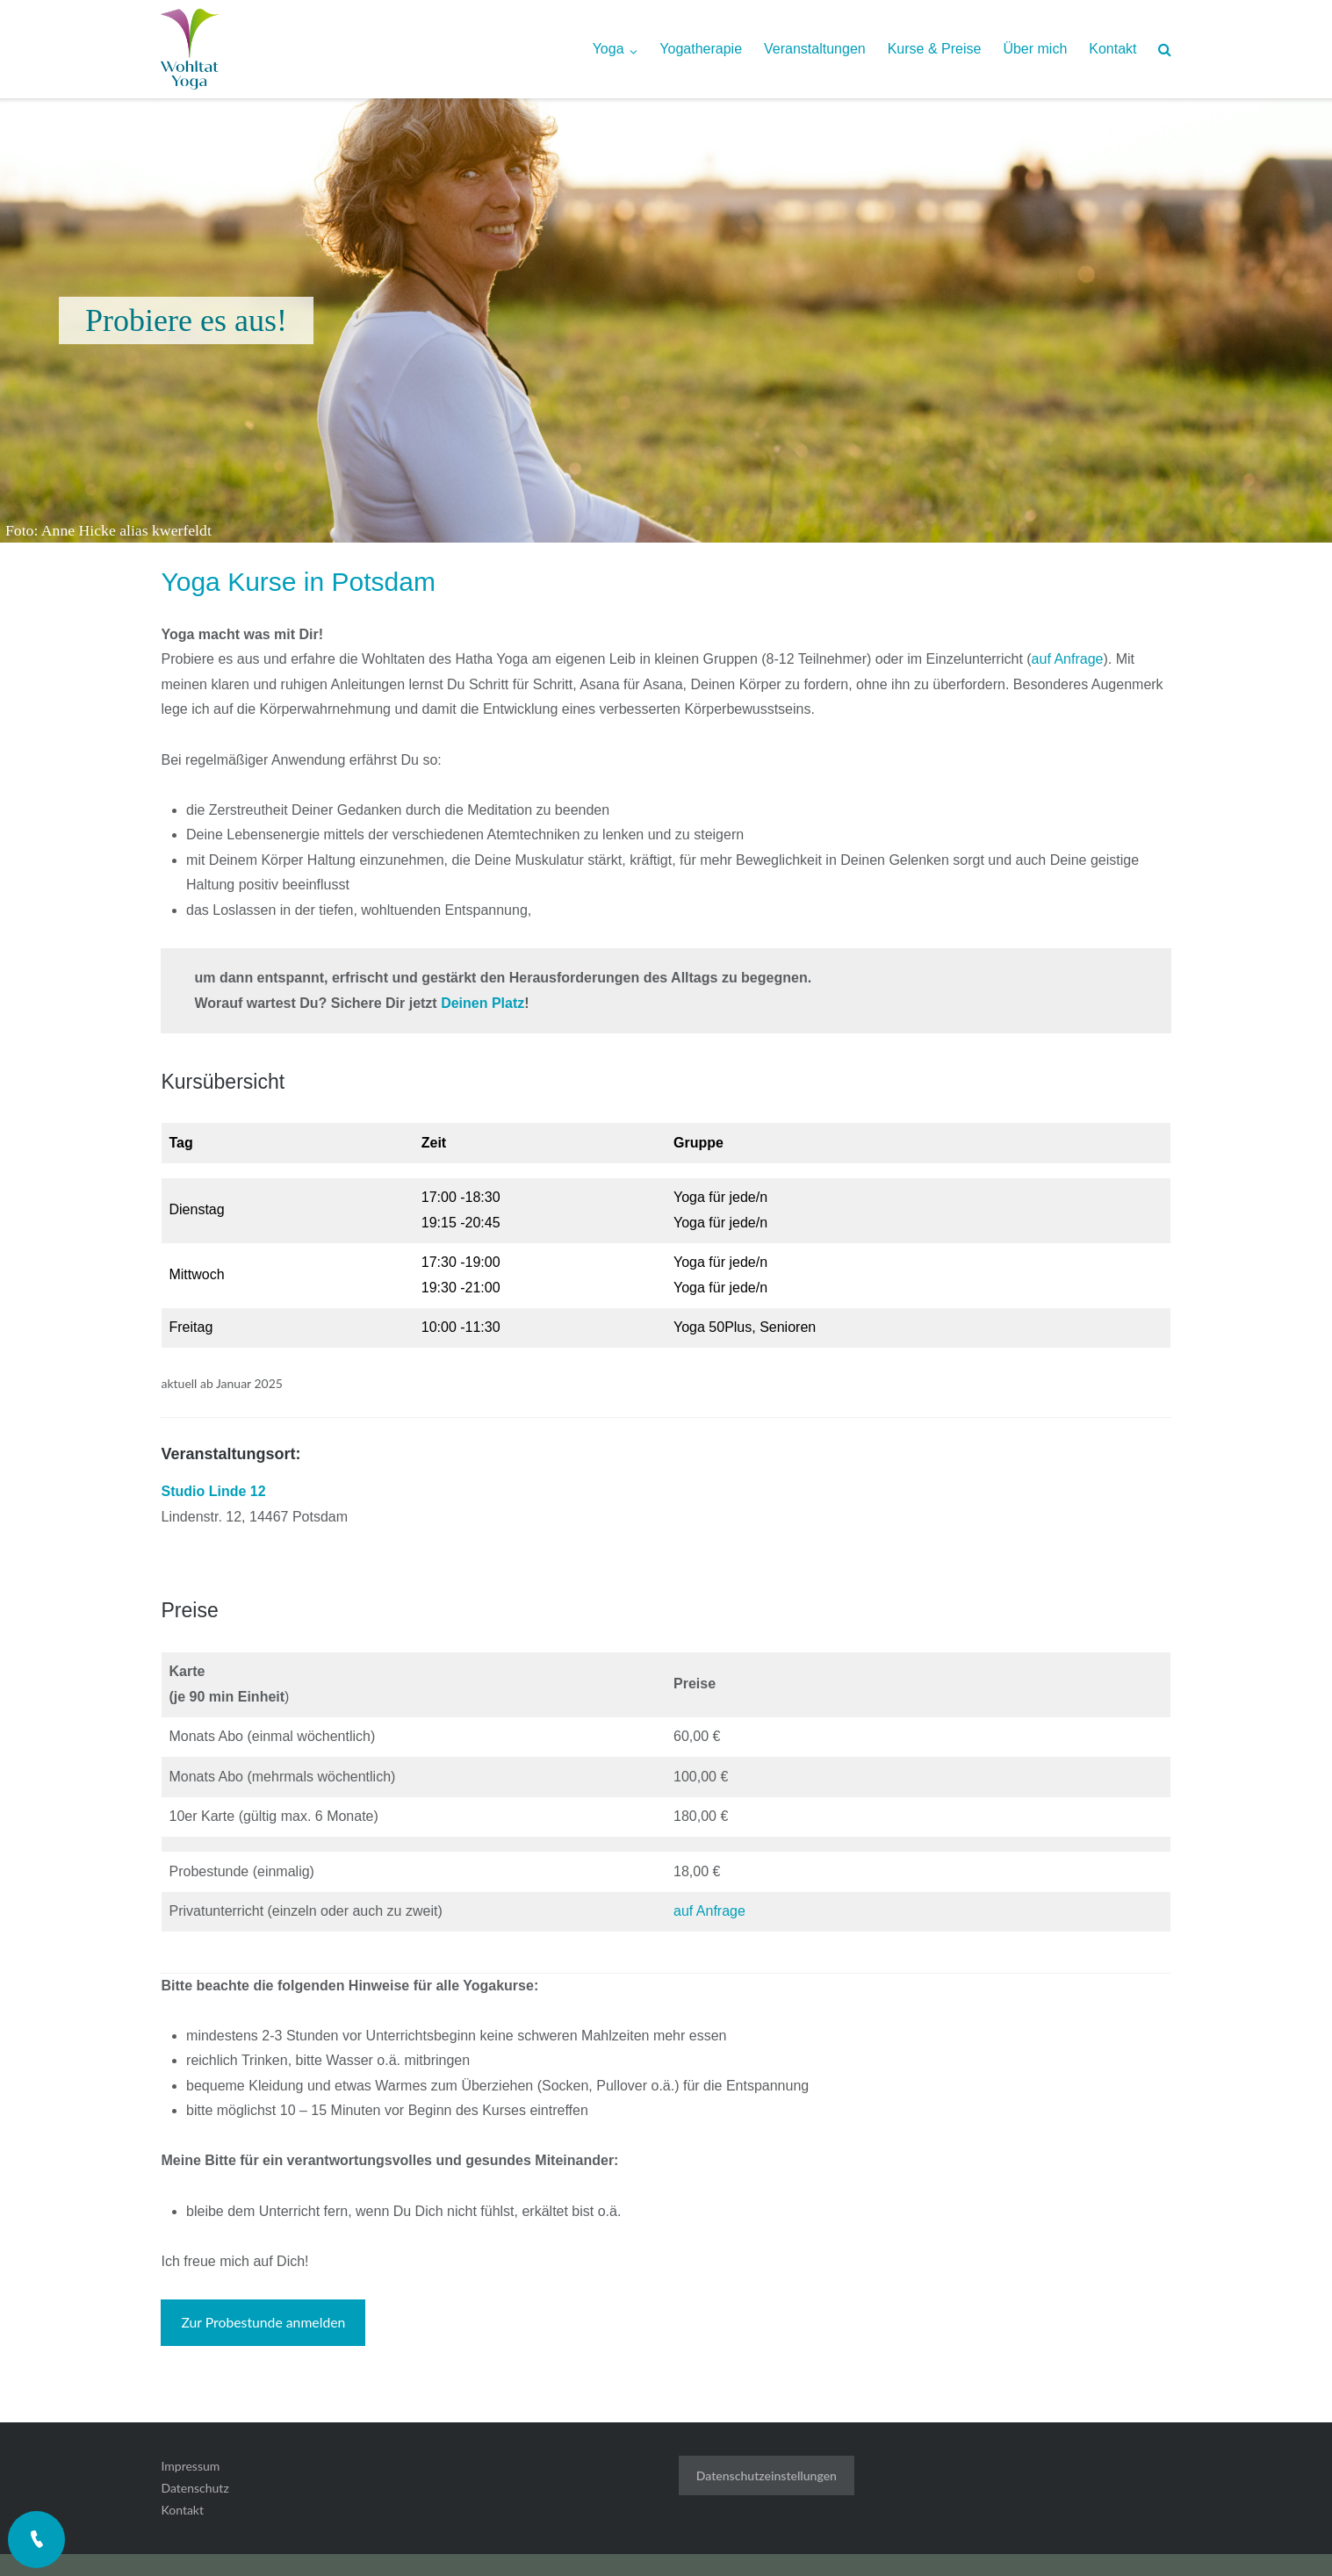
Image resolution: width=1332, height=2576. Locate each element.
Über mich (1035, 48)
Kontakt (1112, 48)
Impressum (190, 2465)
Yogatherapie (700, 48)
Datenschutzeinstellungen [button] (766, 2475)
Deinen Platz (482, 1003)
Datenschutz (194, 2487)
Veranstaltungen (815, 48)
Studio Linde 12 (213, 1491)
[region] (666, 320)
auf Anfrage (1068, 658)
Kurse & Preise (935, 48)
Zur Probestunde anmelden (263, 2321)
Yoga (608, 48)
